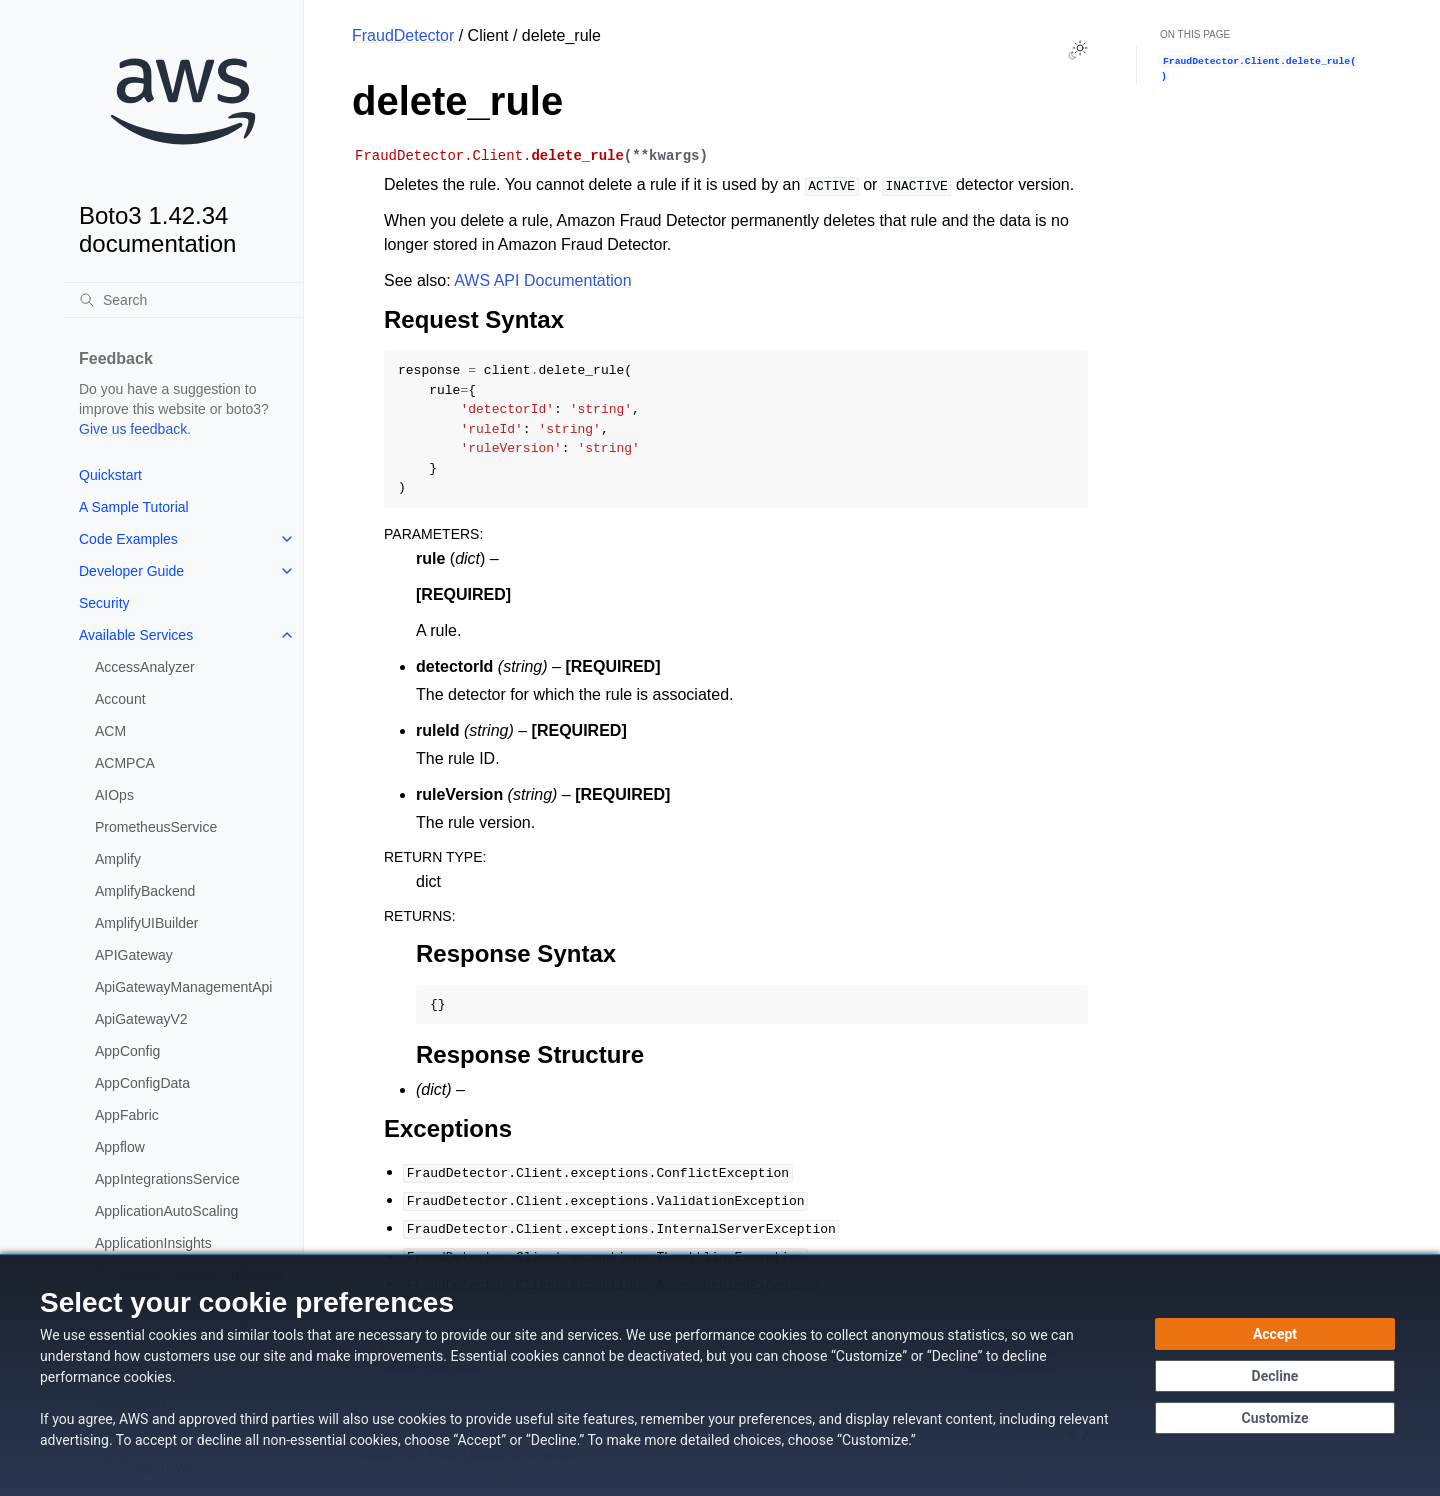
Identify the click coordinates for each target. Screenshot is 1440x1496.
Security (104, 603)
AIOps (114, 795)
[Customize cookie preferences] (1275, 1418)
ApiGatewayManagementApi (183, 987)
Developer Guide (131, 571)
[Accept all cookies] (1275, 1334)
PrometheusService (156, 827)
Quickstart (110, 475)
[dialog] (720, 1375)
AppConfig (127, 1051)
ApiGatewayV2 (141, 1019)
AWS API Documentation (542, 280)
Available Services (136, 635)
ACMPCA (125, 763)
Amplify (118, 859)
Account (120, 699)
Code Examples (128, 539)
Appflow (120, 1147)
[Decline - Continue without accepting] (1275, 1376)
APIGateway (134, 955)
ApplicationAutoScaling (166, 1211)
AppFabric (127, 1115)
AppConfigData (142, 1083)
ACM (110, 731)
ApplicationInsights (153, 1243)
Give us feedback (133, 429)
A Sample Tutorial (134, 507)
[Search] (183, 300)
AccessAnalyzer (145, 667)
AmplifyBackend (145, 891)
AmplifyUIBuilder (146, 923)
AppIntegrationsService (167, 1179)
